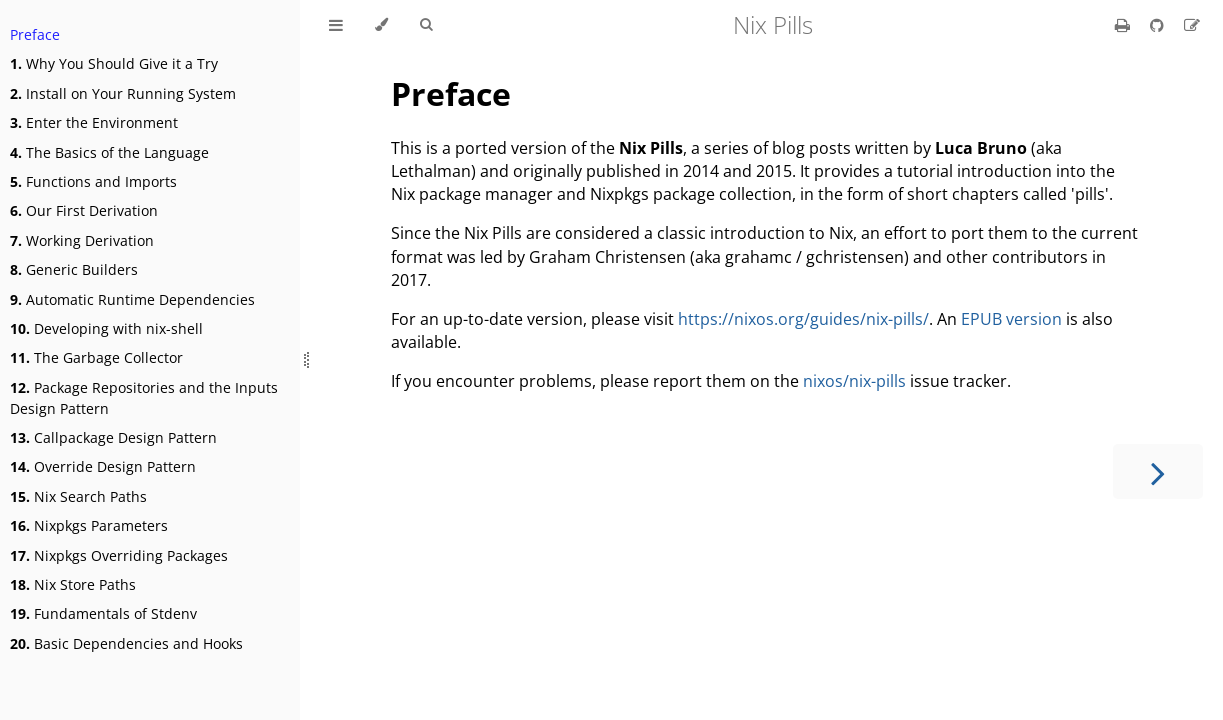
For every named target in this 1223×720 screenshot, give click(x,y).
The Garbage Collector (96, 357)
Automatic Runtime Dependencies (132, 299)
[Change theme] (381, 25)
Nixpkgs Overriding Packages (119, 555)
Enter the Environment (94, 122)
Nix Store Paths (73, 584)
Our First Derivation (84, 210)
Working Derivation (82, 240)
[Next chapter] (1158, 471)
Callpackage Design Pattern (113, 437)
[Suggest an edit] (1192, 25)
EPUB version (1011, 319)
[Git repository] (1159, 25)
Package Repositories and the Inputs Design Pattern (144, 398)
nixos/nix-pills (854, 381)
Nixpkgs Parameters (89, 525)
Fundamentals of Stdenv (103, 613)
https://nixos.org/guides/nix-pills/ (803, 319)
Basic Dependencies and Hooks (126, 643)
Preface (35, 34)
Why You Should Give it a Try (114, 63)
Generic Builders (74, 269)
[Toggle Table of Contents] (336, 25)
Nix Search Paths (78, 496)
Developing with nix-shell (106, 328)
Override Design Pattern (103, 466)
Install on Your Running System (123, 93)
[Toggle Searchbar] (426, 25)
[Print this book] (1124, 25)
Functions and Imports (93, 181)
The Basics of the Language (109, 152)
